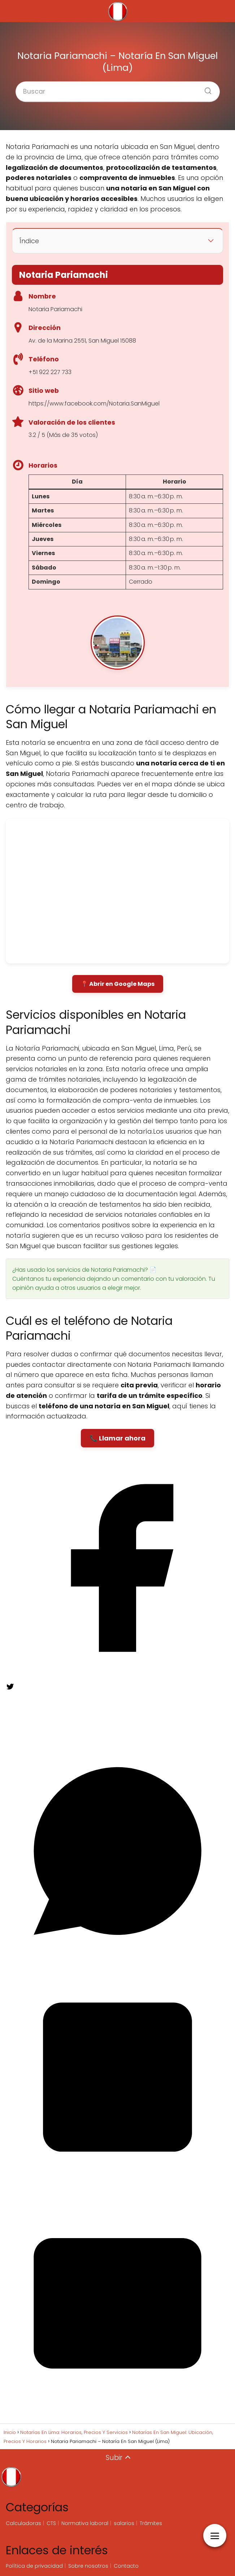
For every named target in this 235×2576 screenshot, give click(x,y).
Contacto (126, 2565)
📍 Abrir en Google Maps (118, 984)
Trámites (151, 2523)
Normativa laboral (84, 2523)
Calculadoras (23, 2523)
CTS (51, 2523)
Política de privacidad (34, 2565)
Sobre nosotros (88, 2565)
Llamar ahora (122, 1438)
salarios (124, 2523)
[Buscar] (205, 88)
